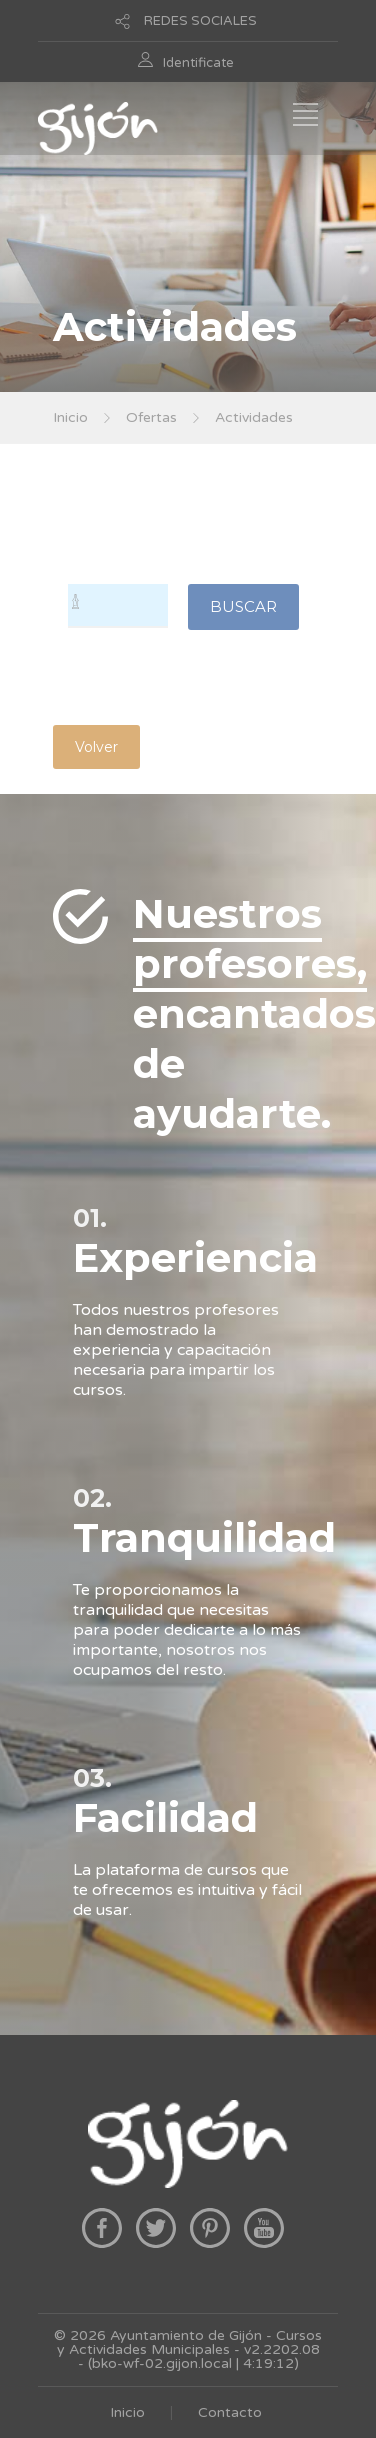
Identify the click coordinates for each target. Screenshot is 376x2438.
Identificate (198, 63)
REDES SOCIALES (200, 21)
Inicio (70, 417)
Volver (96, 747)
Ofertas (151, 417)
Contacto (230, 2412)
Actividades (254, 417)
